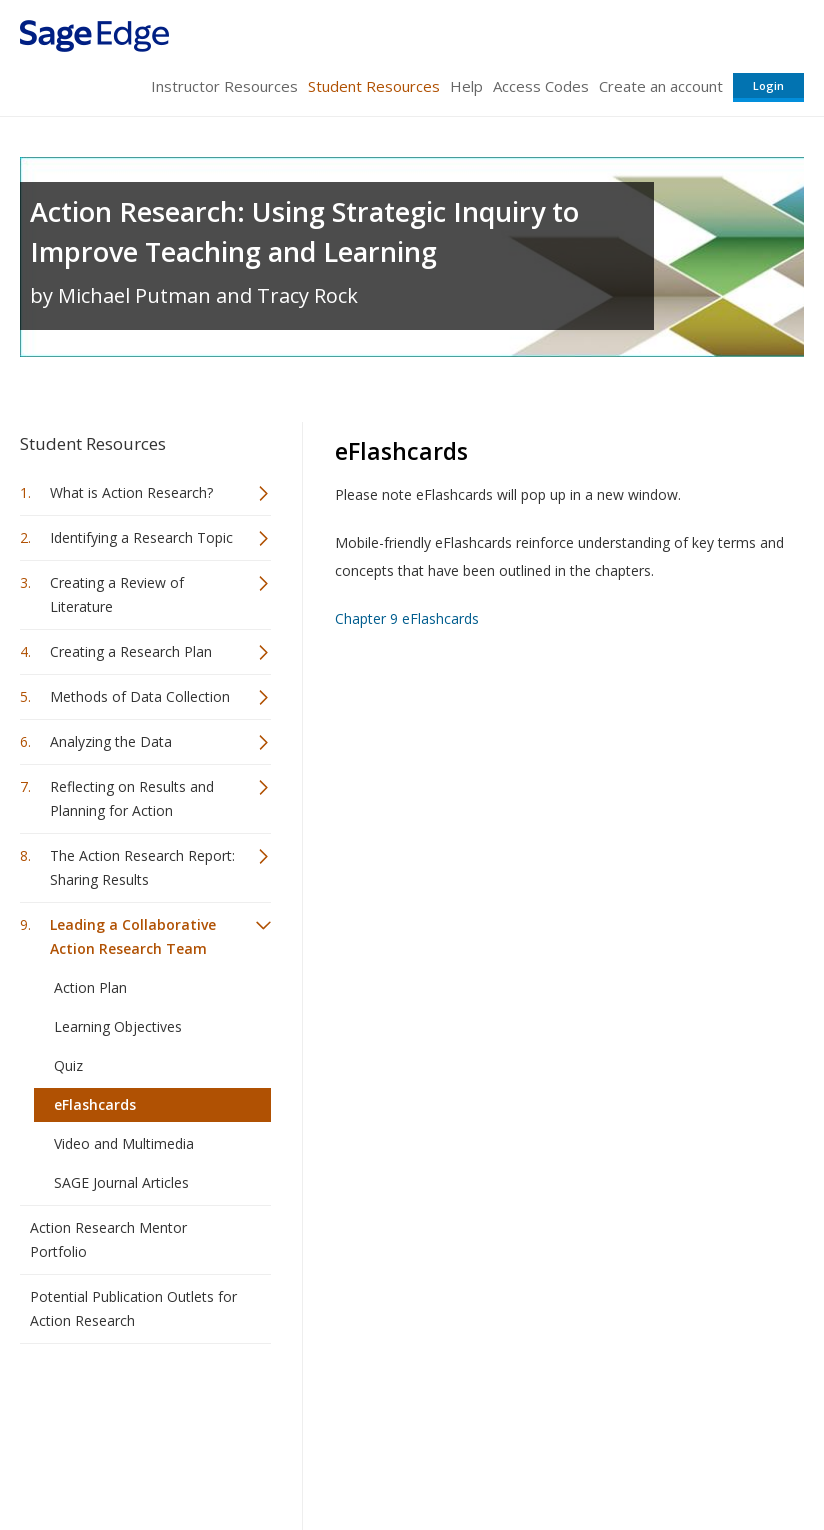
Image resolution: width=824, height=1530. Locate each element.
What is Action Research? (131, 492)
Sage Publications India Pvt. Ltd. (310, 1407)
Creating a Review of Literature (117, 594)
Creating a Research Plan (131, 651)
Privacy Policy (672, 1455)
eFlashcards (95, 1104)
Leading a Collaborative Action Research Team (133, 936)
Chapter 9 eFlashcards (407, 618)
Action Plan (90, 987)
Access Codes (541, 86)
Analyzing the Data (111, 741)
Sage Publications (134, 1407)
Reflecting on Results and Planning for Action (132, 798)
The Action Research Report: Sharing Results (142, 867)
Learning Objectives (118, 1026)
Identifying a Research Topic (141, 537)
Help (466, 86)
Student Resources (374, 86)
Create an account (661, 86)
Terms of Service (438, 1455)
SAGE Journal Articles (121, 1182)
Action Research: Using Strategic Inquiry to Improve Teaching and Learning (304, 231)
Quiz (68, 1065)
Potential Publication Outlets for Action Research (133, 1308)
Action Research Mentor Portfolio (108, 1239)
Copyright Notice (560, 1455)
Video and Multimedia (124, 1143)
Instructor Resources (224, 86)
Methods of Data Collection (140, 696)
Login (768, 85)
